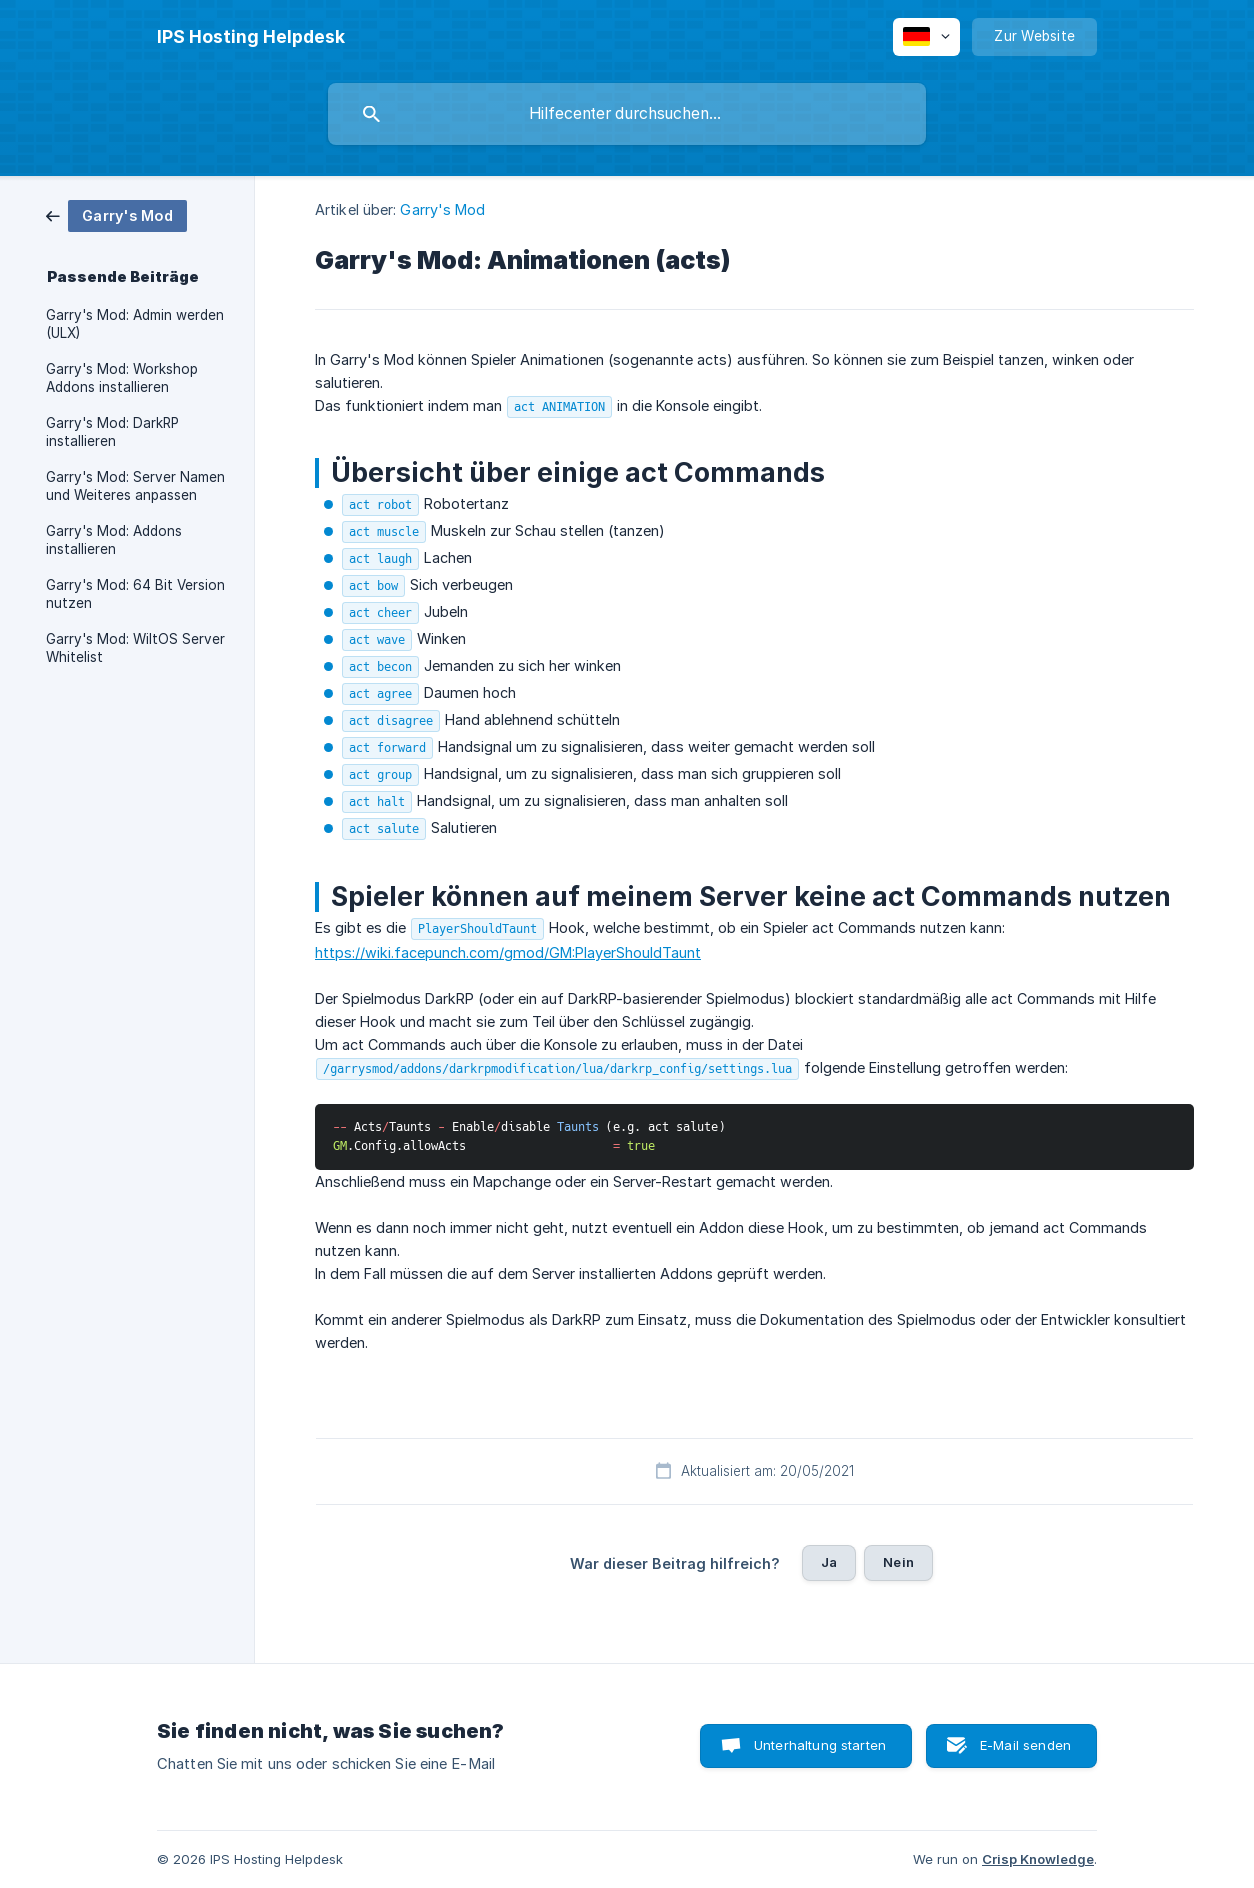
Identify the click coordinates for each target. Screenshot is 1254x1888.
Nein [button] (898, 1562)
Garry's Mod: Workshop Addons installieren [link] (122, 378)
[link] (116, 214)
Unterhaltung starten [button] (820, 1745)
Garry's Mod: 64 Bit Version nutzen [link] (135, 594)
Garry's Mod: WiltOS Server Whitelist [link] (135, 648)
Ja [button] (829, 1562)
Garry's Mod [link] (442, 209)
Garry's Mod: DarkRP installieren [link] (112, 432)
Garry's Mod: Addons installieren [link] (114, 540)
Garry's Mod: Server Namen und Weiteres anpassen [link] (135, 486)
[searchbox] (627, 114)
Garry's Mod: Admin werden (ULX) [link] (135, 324)
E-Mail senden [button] (1025, 1745)
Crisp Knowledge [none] (1038, 1859)
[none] (251, 37)
